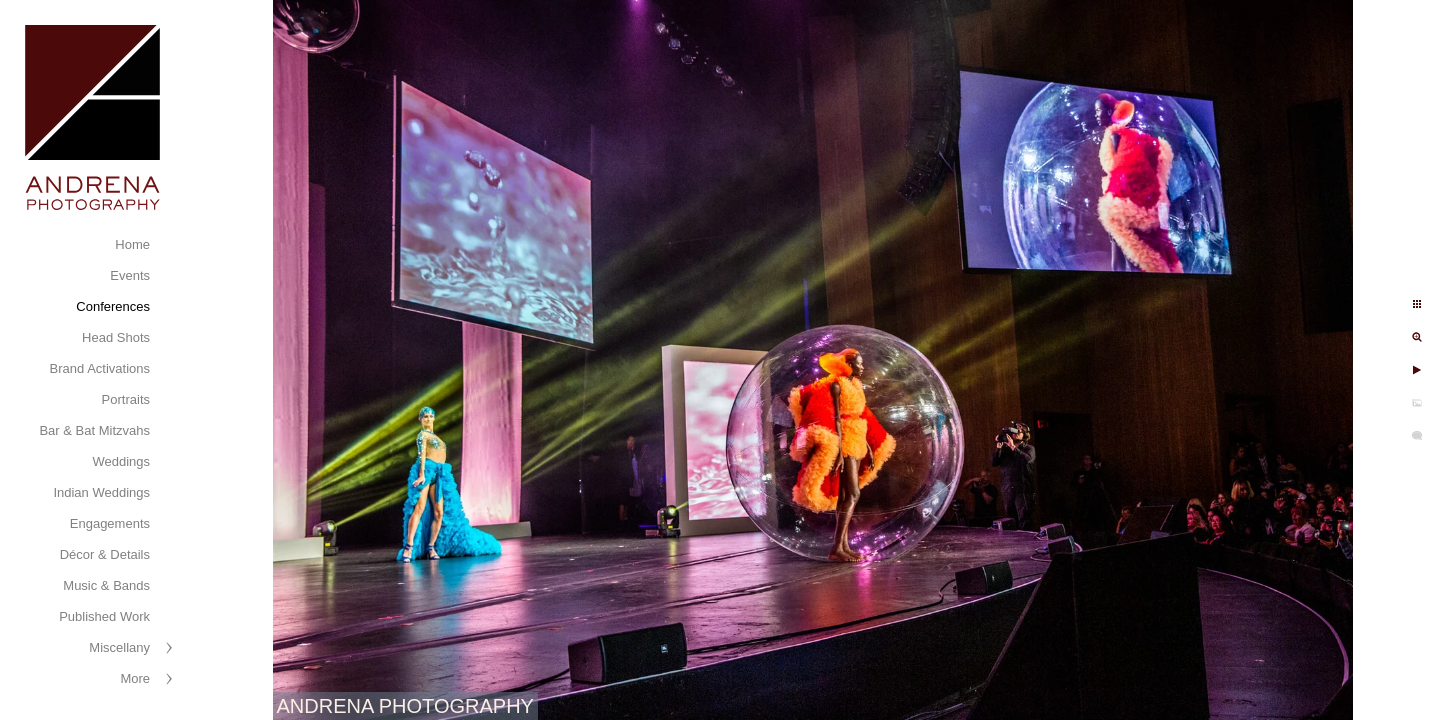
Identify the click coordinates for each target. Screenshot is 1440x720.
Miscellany (119, 647)
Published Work (104, 616)
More (135, 678)
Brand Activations (100, 368)
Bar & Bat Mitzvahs (94, 430)
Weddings (121, 461)
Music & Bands (106, 585)
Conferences (113, 306)
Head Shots (116, 337)
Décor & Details (105, 554)
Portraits (126, 399)
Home (132, 244)
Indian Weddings (101, 492)
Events (130, 275)
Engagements (110, 523)
